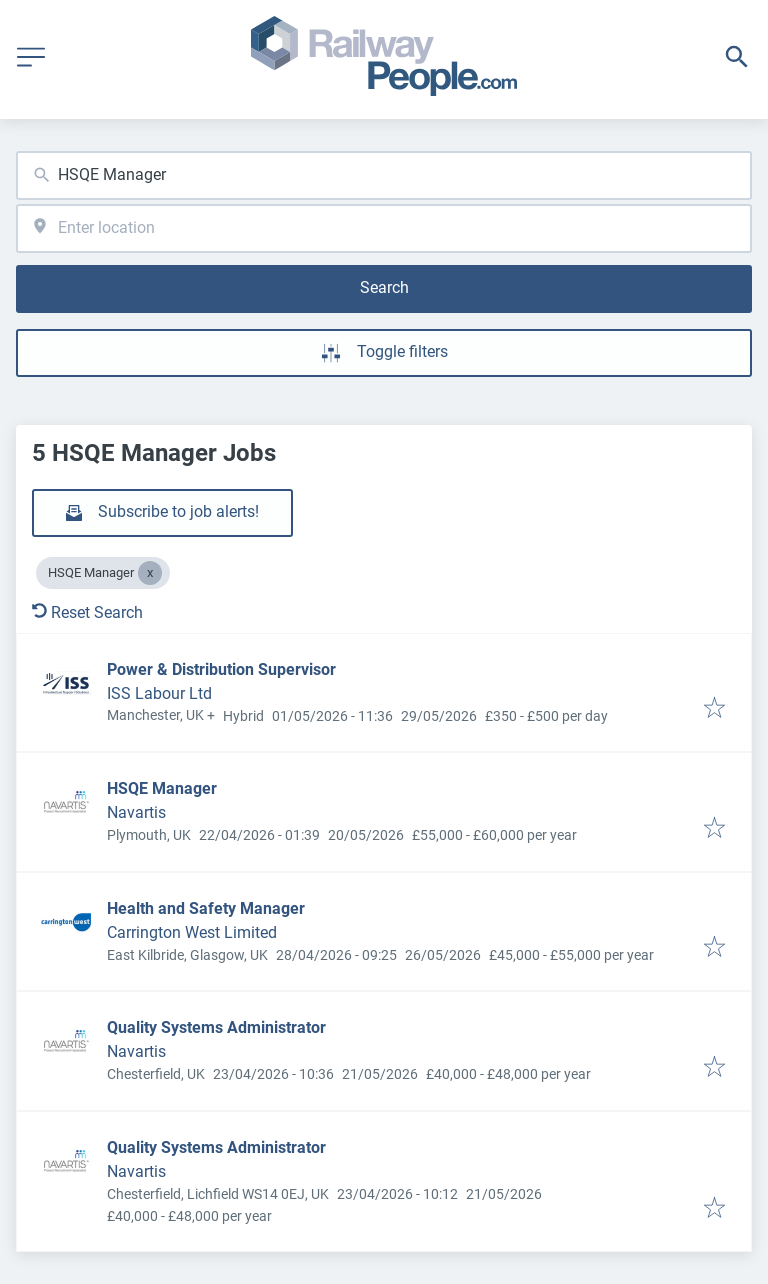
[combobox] (384, 175)
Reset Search (87, 612)
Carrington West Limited (192, 932)
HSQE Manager (162, 788)
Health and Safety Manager (206, 908)
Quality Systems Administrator (216, 1027)
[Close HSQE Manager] (150, 573)
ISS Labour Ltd (159, 693)
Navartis (136, 812)
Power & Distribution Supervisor (221, 669)
